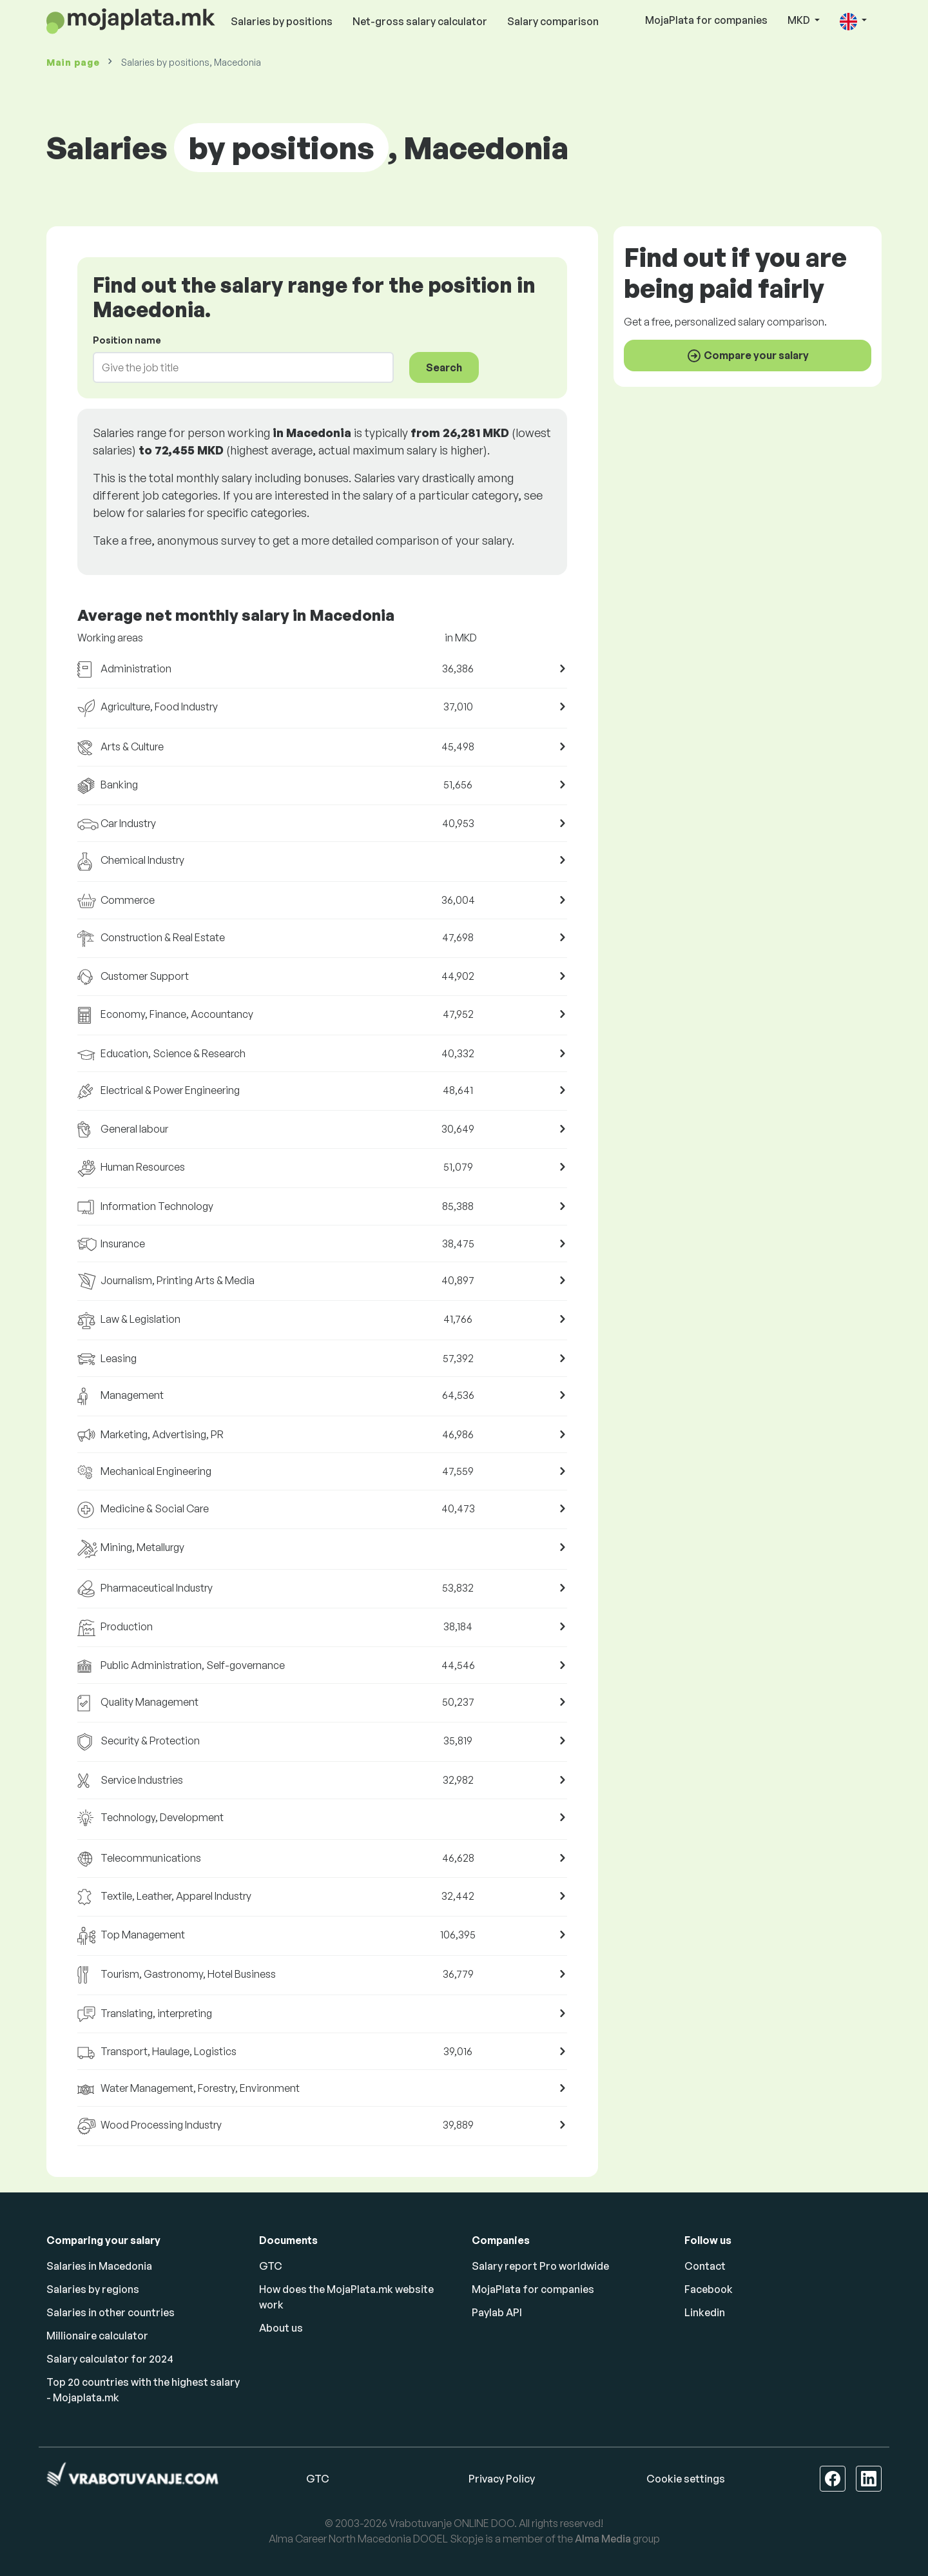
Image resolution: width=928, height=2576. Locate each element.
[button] (853, 21)
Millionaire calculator (97, 2335)
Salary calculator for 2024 (109, 2358)
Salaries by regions (92, 2289)
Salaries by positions (282, 21)
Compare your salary (747, 356)
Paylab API (497, 2312)
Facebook (708, 2289)
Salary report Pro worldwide (540, 2265)
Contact (705, 2265)
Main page (72, 62)
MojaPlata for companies (706, 20)
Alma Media (603, 2538)
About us (281, 2327)
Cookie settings (685, 2478)
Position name (127, 340)
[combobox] (235, 367)
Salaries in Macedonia (99, 2265)
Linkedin (704, 2312)
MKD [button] (800, 20)
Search (444, 367)
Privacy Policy (502, 2478)
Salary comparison (553, 21)
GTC (270, 2265)
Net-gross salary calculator (420, 21)
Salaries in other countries (110, 2312)
